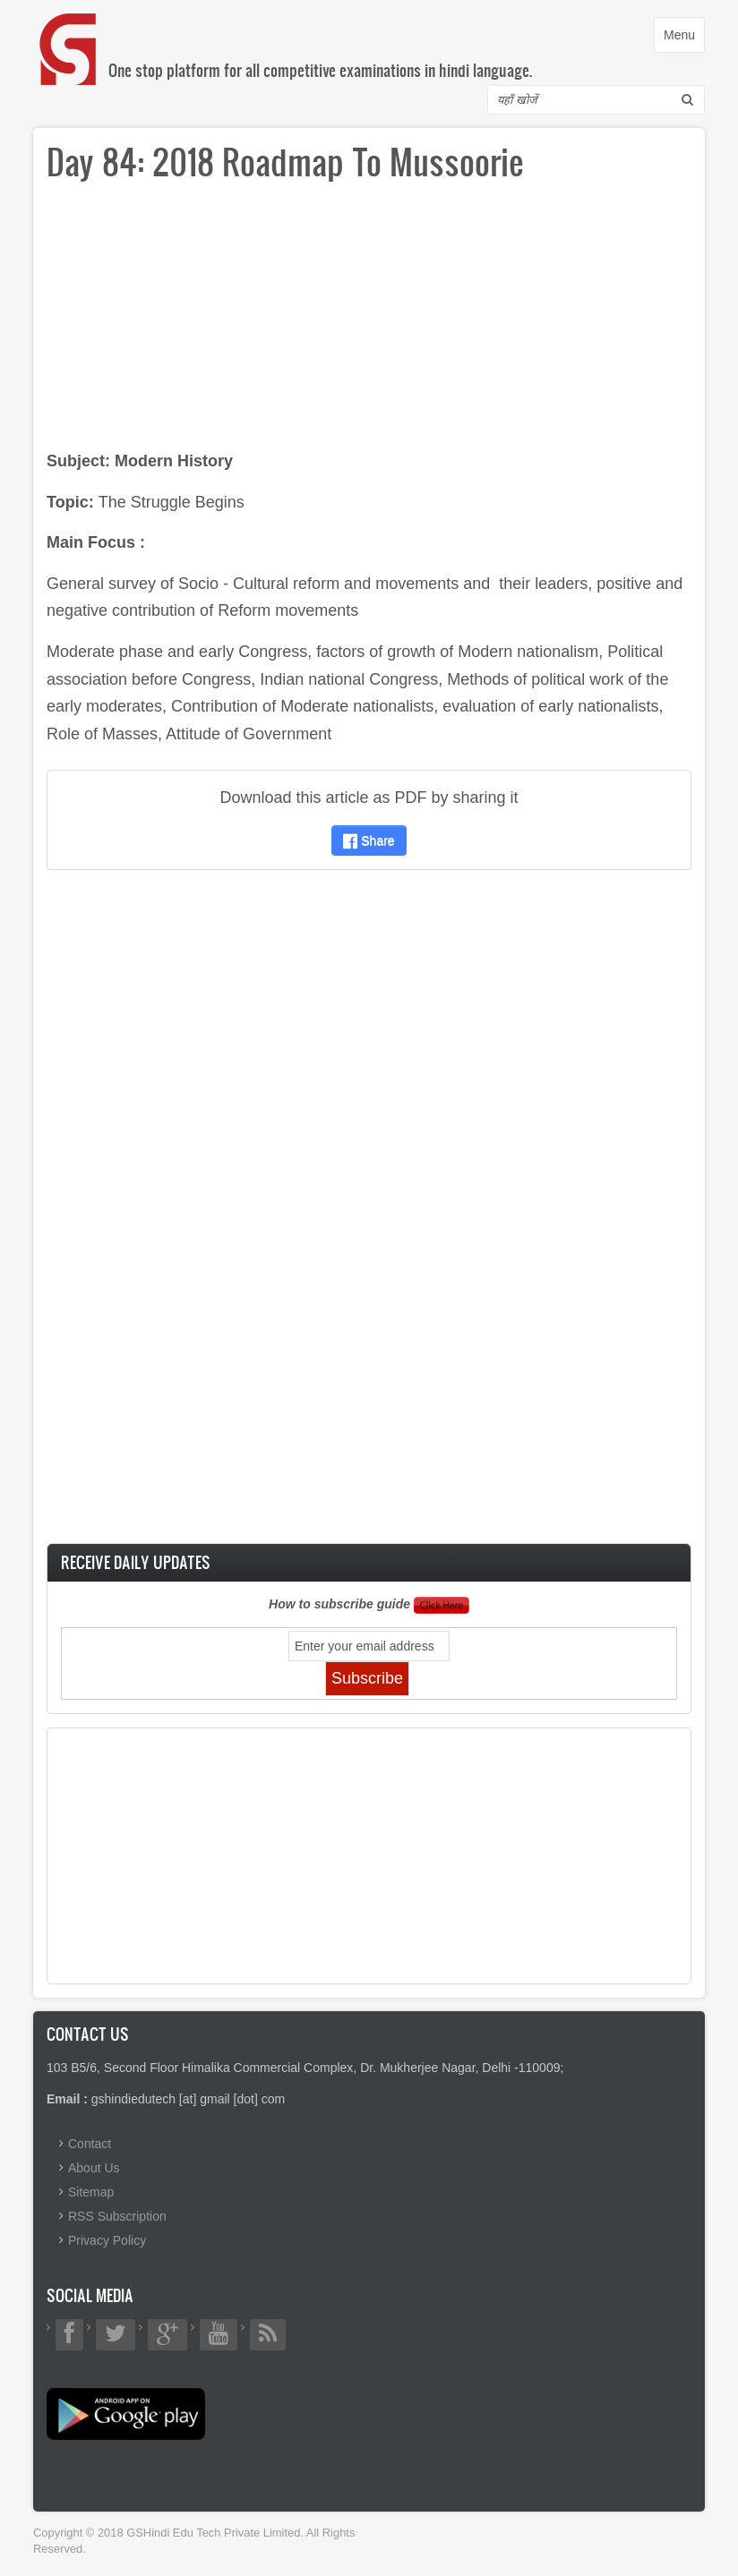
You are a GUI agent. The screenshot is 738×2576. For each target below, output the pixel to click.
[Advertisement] (369, 322)
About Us (94, 2168)
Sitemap (91, 2192)
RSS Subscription (117, 2216)
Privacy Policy (107, 2240)
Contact (89, 2144)
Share (368, 840)
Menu (684, 39)
